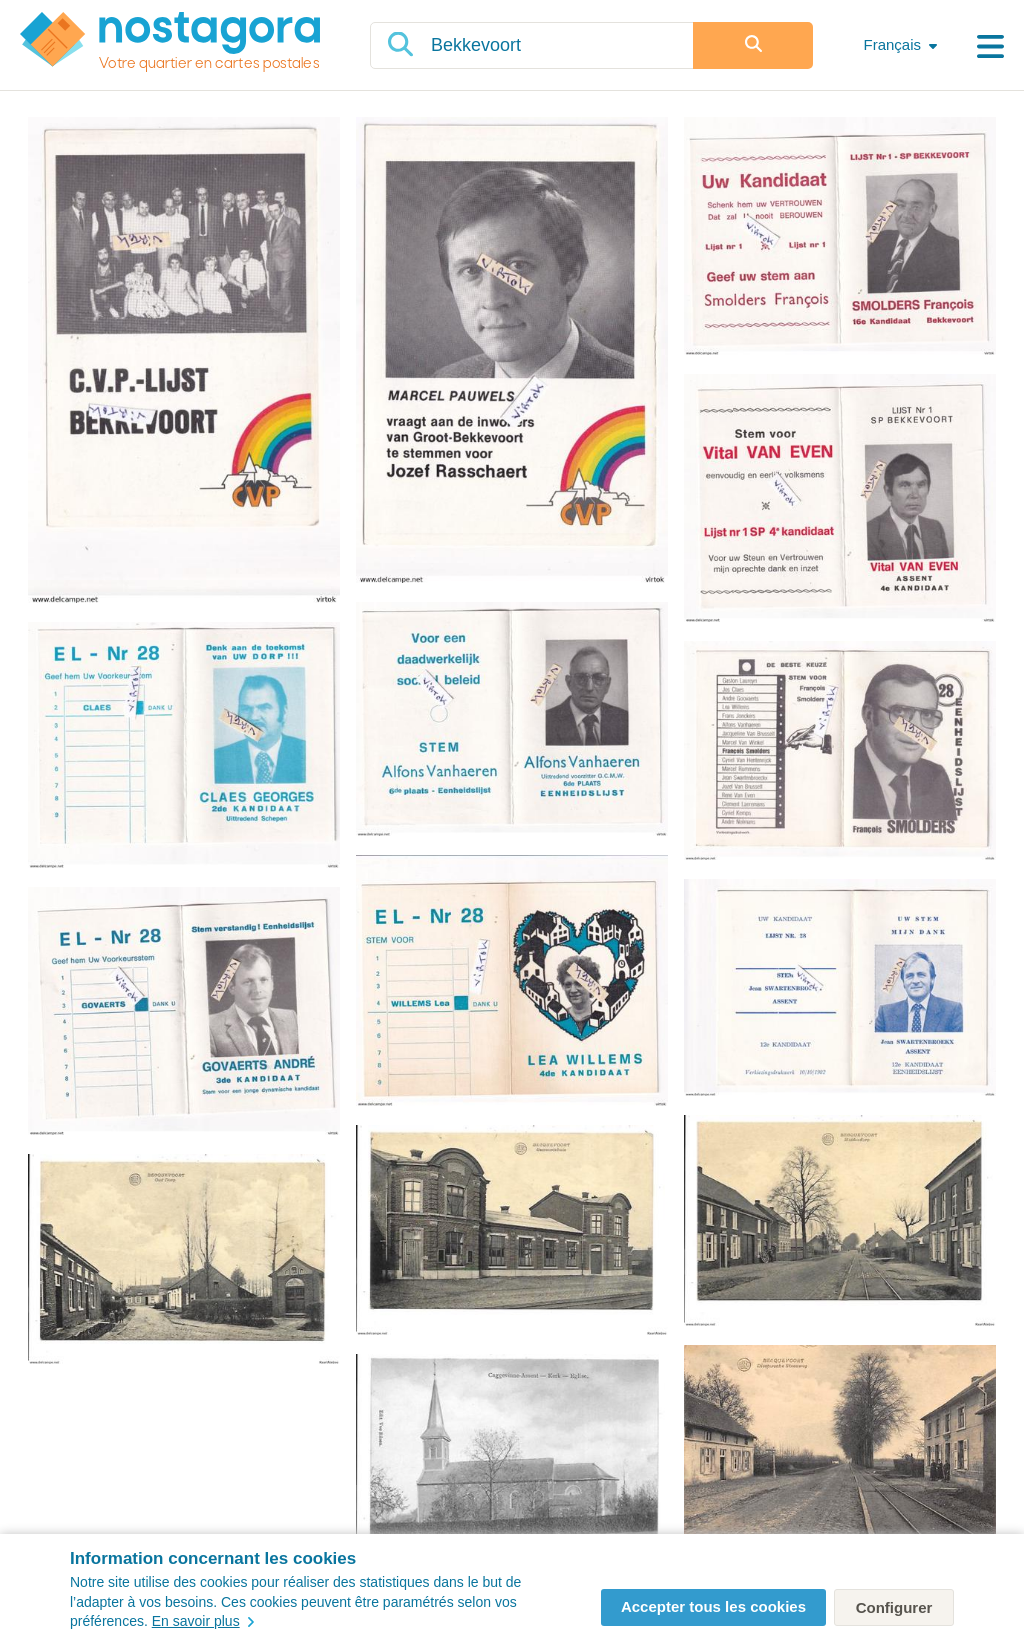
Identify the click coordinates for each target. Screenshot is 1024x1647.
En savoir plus (203, 1621)
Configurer (894, 1607)
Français (892, 44)
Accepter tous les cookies (713, 1606)
